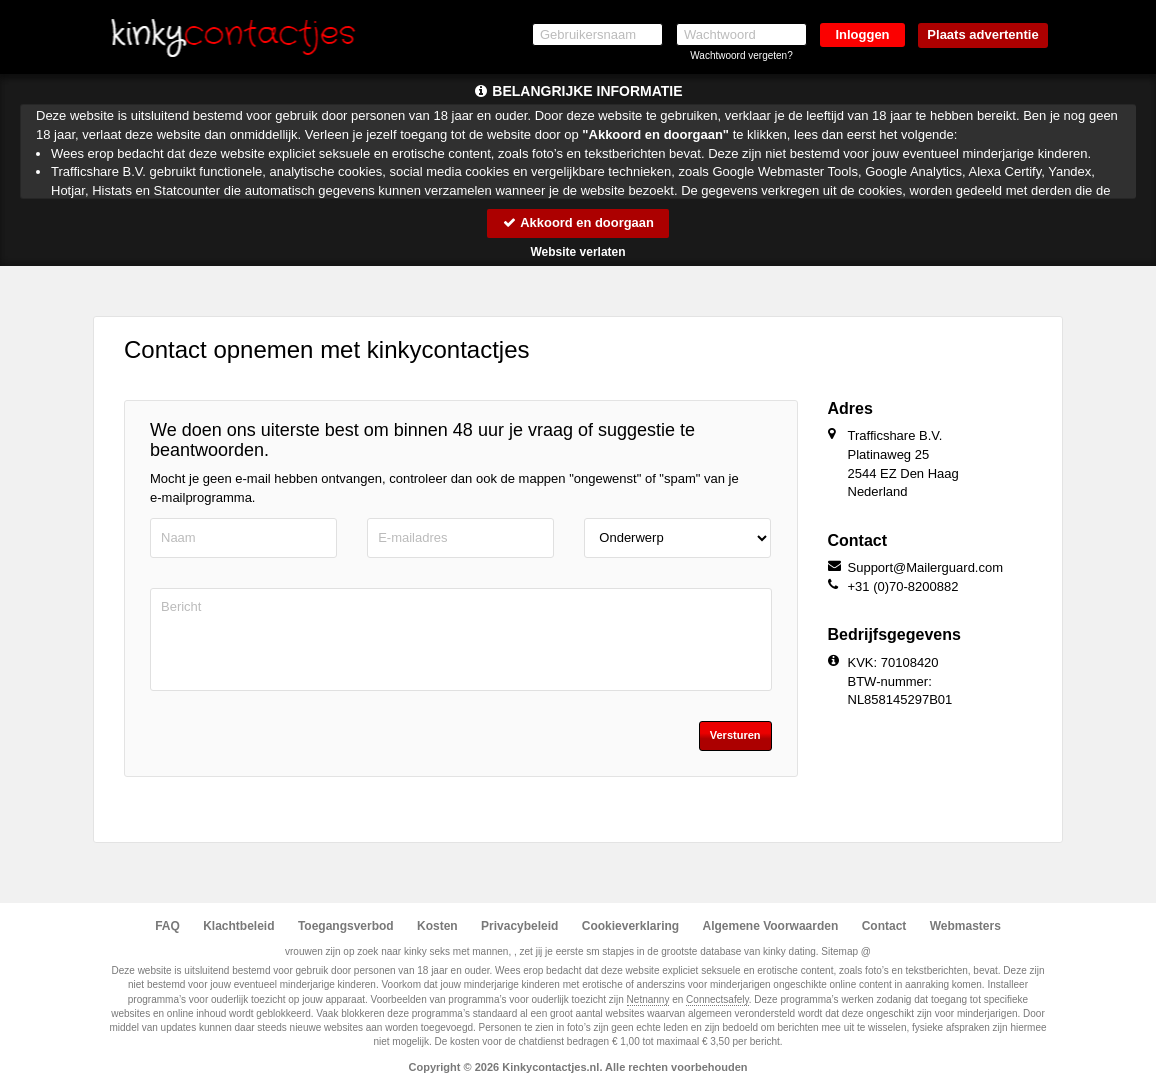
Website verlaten (577, 252)
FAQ (167, 926)
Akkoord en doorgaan (578, 222)
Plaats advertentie (982, 34)
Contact (884, 926)
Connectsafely (717, 999)
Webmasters (965, 926)
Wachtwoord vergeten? (741, 55)
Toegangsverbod (346, 926)
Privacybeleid (519, 926)
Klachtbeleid (238, 926)
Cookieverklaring (630, 926)
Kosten (437, 926)
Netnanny (648, 999)
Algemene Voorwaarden (770, 926)
